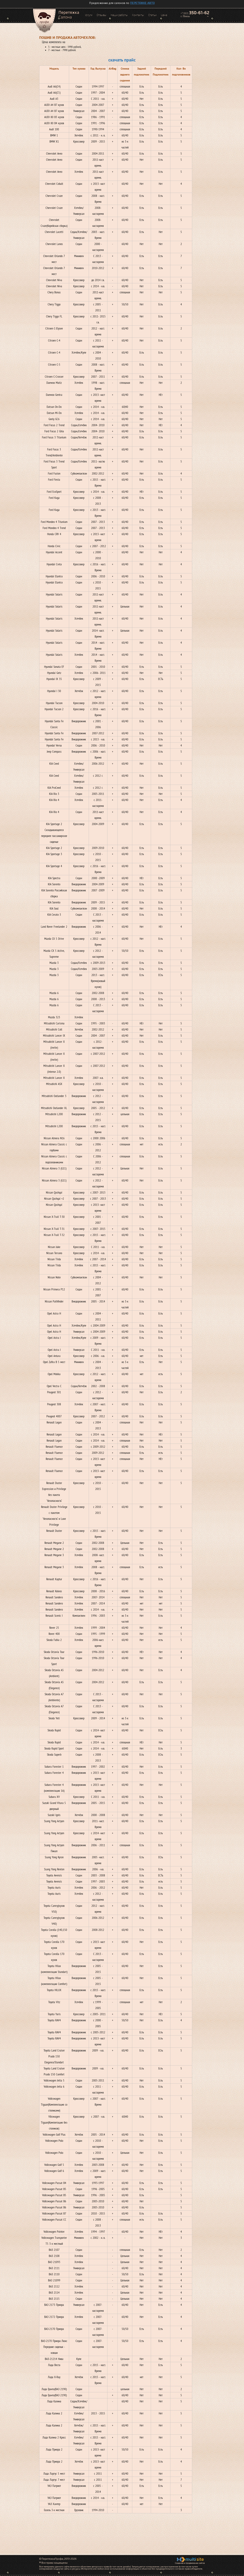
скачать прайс (122, 60)
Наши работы (119, 15)
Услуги (88, 15)
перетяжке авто (142, 3)
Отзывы (101, 15)
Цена (164, 15)
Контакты (138, 15)
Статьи (152, 15)
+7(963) (195, 13)
